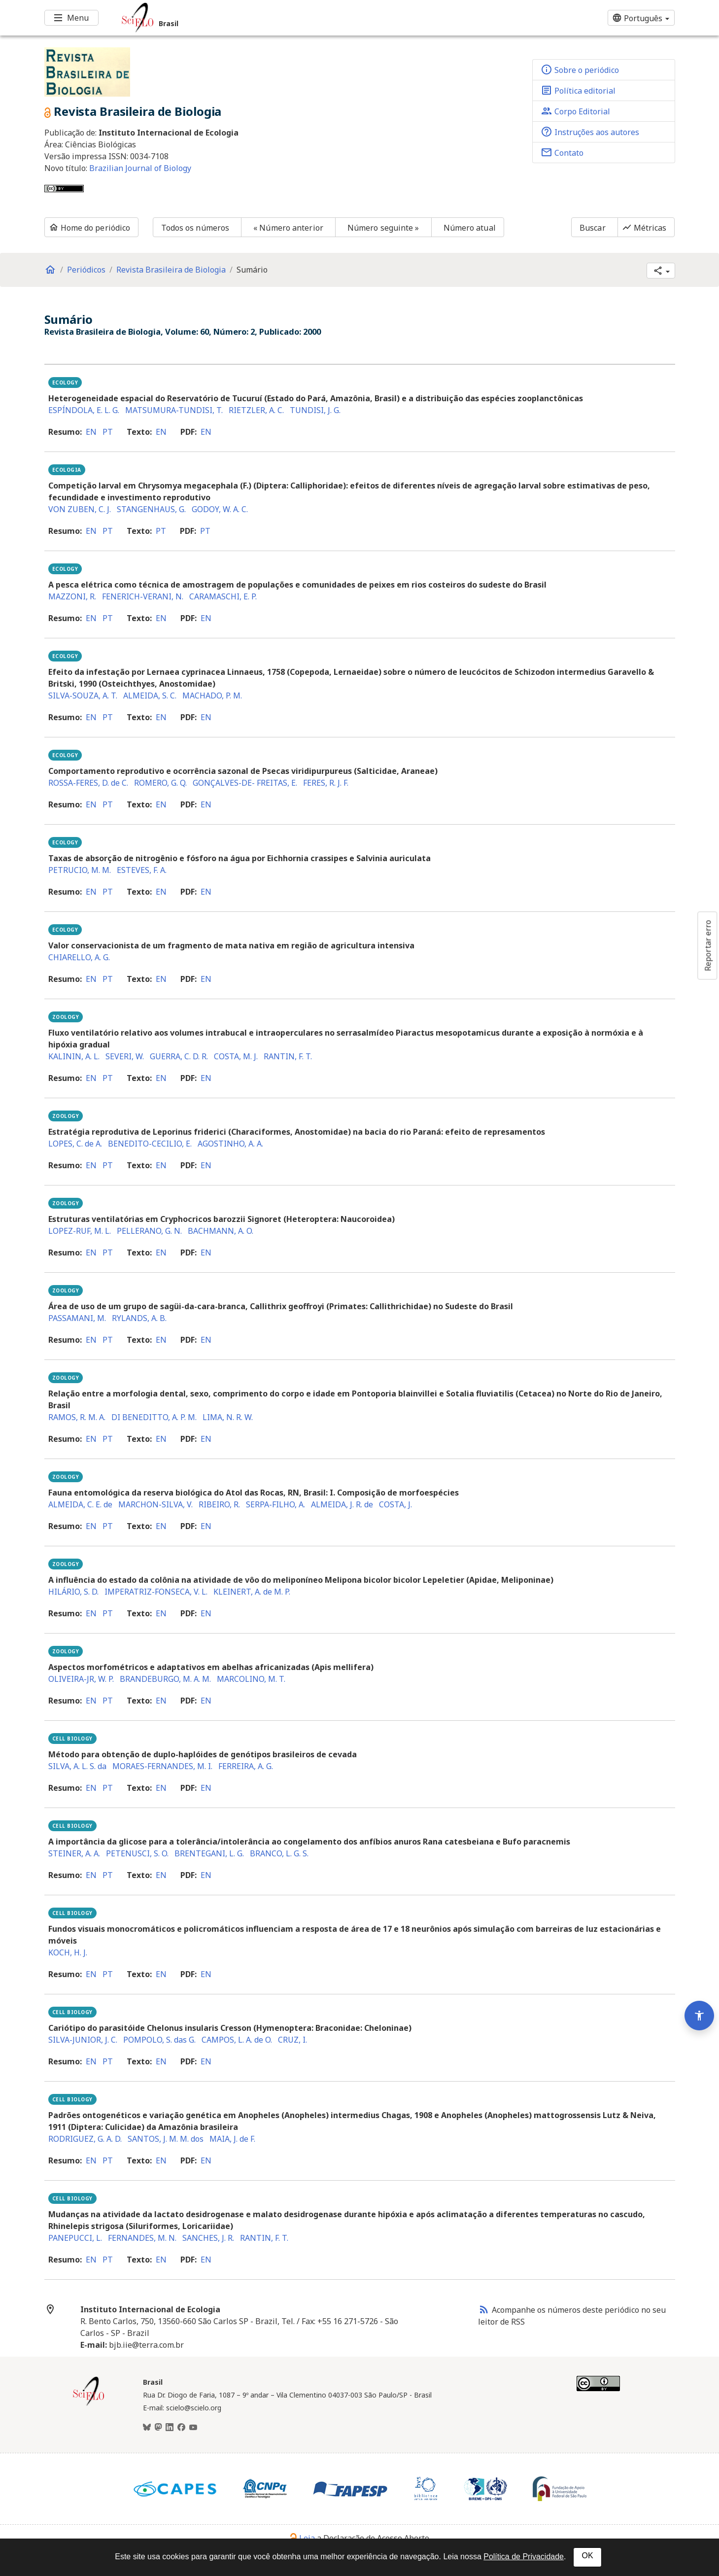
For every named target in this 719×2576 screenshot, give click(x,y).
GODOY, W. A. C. (220, 509)
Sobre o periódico (580, 69)
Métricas (644, 227)
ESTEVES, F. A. (142, 870)
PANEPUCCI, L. (75, 2237)
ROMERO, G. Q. (160, 782)
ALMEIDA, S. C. (149, 695)
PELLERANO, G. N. (149, 1230)
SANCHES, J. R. (208, 2237)
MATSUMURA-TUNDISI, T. (174, 410)
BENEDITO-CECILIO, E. (150, 1143)
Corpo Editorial (575, 111)
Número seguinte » (383, 227)
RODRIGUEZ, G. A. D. (85, 2138)
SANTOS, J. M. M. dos (166, 2138)
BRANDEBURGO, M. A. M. (165, 1678)
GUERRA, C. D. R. (179, 1056)
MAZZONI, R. (72, 596)
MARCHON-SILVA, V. (155, 1504)
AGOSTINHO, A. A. (230, 1143)
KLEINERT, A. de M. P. (251, 1591)
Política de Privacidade (523, 2556)
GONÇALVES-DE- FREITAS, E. (245, 782)
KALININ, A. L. (74, 1056)
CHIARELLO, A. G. (79, 957)
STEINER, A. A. (74, 1853)
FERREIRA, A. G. (245, 1766)
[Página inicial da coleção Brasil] (88, 2404)
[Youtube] (193, 2427)
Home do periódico (90, 227)
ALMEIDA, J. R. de (342, 1504)
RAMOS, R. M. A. (76, 1417)
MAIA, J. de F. (232, 2138)
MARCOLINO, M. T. (251, 1678)
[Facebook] (181, 2427)
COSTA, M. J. (236, 1056)
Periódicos (86, 269)
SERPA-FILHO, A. (275, 1504)
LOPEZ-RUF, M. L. (79, 1230)
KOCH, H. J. (67, 1952)
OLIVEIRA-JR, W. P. (81, 1678)
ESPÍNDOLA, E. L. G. (83, 410)
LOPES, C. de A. (75, 1143)
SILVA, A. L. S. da (77, 1766)
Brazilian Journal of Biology (140, 168)
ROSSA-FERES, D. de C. (88, 782)
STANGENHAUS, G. (151, 509)
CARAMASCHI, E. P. (223, 596)
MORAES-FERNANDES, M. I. (162, 1766)
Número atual (470, 227)
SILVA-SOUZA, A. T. (82, 695)
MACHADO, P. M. (212, 695)
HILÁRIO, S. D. (73, 1591)
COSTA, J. (395, 1504)
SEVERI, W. (124, 1056)
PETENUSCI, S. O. (137, 1853)
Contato (562, 152)
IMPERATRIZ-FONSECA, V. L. (155, 1591)
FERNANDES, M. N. (142, 2237)
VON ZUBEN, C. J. (79, 509)
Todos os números (195, 227)
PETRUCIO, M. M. (79, 870)
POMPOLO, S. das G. (159, 2039)
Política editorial (578, 90)
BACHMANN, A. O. (220, 1230)
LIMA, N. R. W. (228, 1417)
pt (108, 431)
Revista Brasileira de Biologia (171, 269)
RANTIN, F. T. (288, 1056)
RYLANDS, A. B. (139, 1318)
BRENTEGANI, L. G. (209, 1853)
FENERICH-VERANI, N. (142, 596)
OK (587, 2555)
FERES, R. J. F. (325, 782)
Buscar (593, 227)
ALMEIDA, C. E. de (80, 1504)
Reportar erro (707, 945)
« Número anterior (288, 227)
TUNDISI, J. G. (315, 410)
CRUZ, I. (292, 2039)
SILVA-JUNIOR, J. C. (82, 2039)
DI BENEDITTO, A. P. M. (154, 1417)
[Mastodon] (158, 2427)
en (91, 431)
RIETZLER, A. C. (256, 410)
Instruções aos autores (590, 132)
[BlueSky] (147, 2427)
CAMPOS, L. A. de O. (237, 2039)
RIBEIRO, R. (219, 1504)
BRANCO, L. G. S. (279, 1853)
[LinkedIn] (169, 2427)
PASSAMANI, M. (77, 1318)
